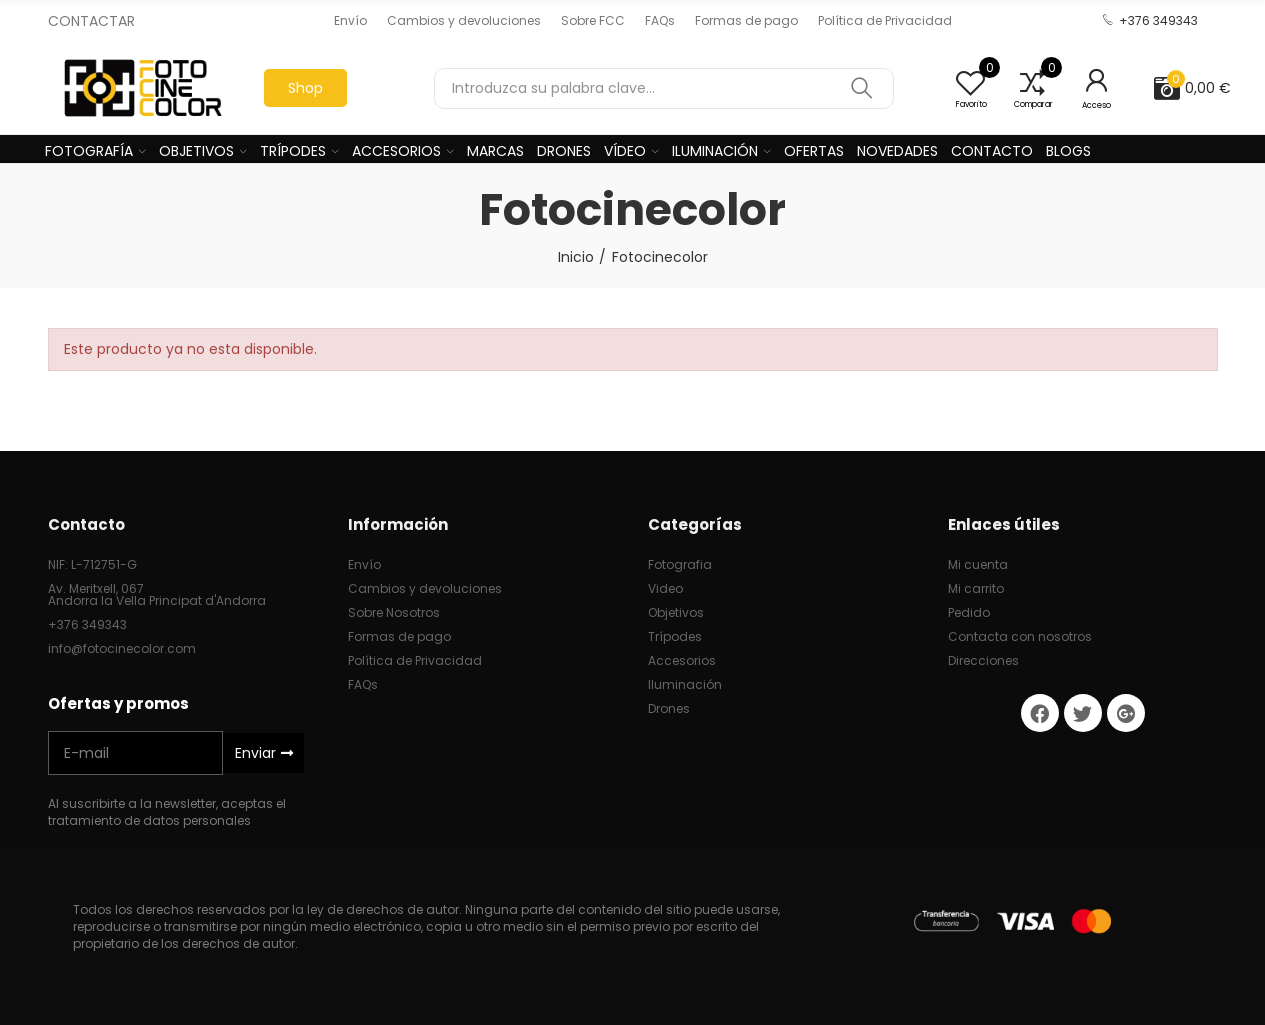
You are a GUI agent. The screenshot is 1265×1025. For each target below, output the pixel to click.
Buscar (862, 88)
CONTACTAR (91, 21)
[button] (350, 21)
